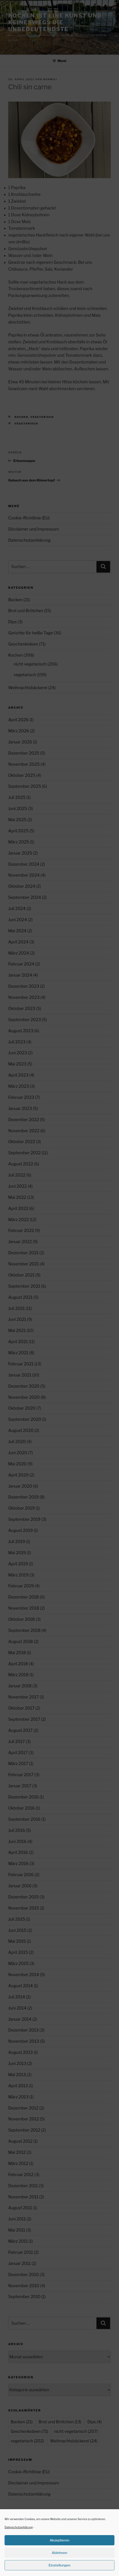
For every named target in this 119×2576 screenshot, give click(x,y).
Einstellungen (59, 2565)
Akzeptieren (59, 2540)
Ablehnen (59, 2553)
